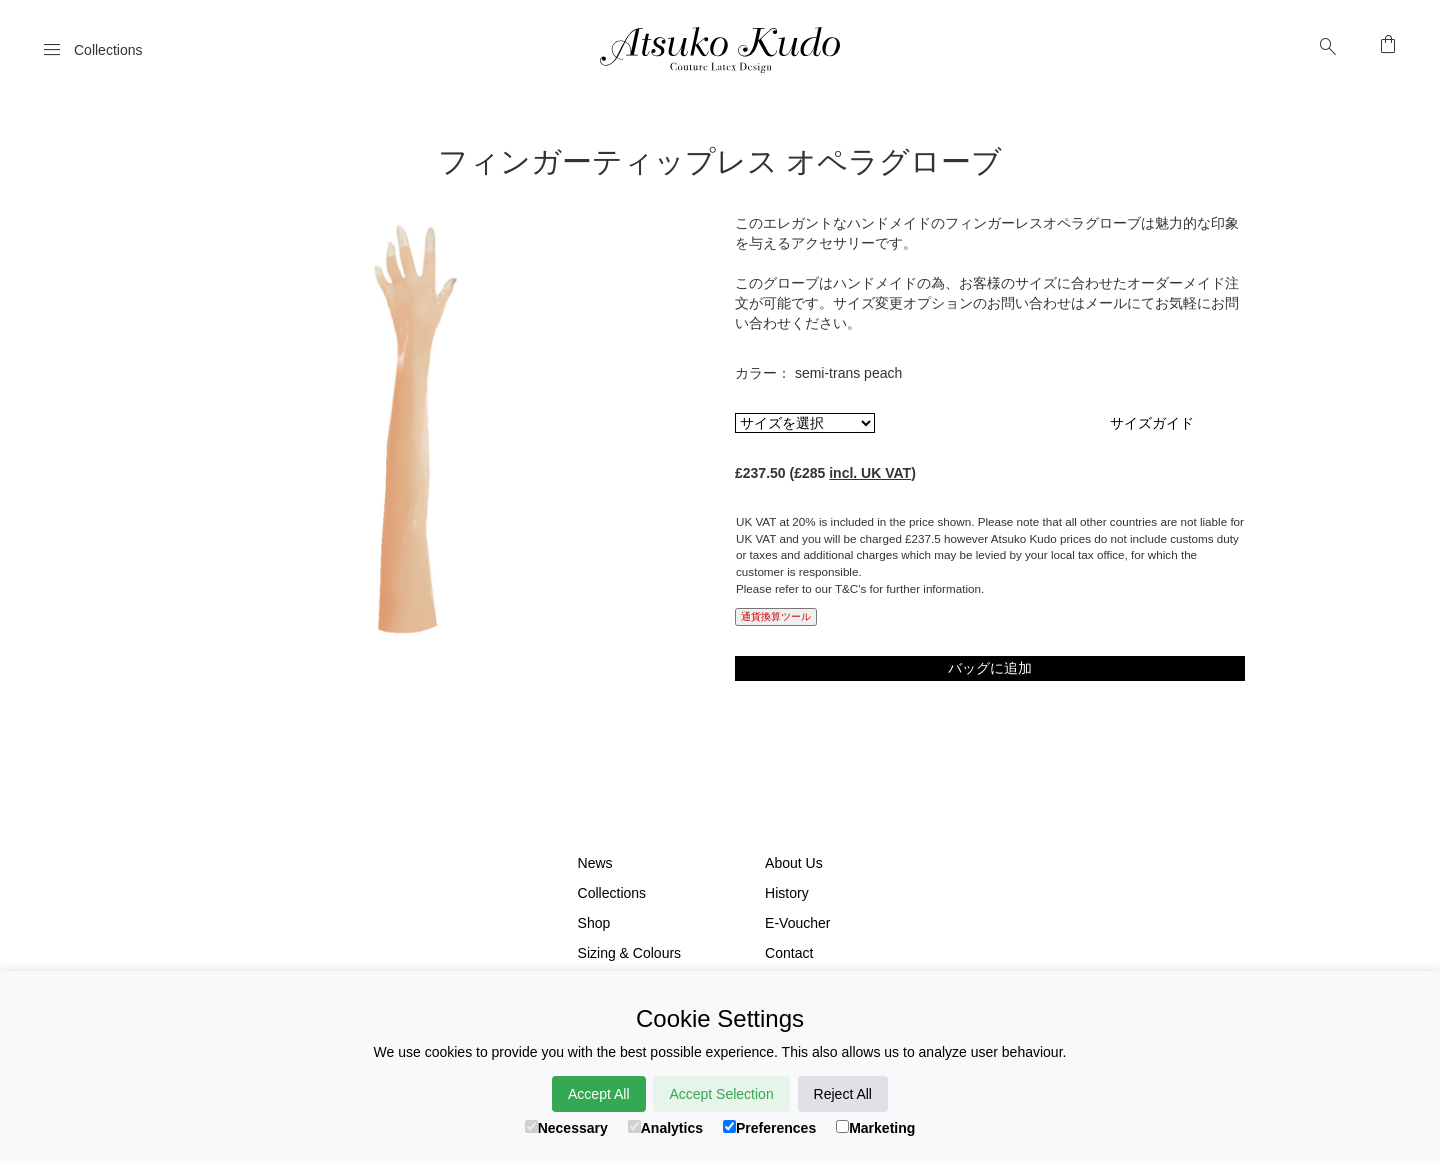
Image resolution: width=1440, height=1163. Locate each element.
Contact (789, 953)
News (595, 863)
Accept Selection (721, 1094)
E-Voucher (797, 923)
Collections (612, 893)
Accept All (598, 1094)
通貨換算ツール (776, 616)
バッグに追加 (990, 668)
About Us (794, 863)
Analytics (665, 1128)
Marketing (875, 1128)
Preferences (769, 1128)
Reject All (843, 1094)
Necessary (566, 1128)
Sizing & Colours (630, 953)
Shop (594, 923)
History (787, 893)
